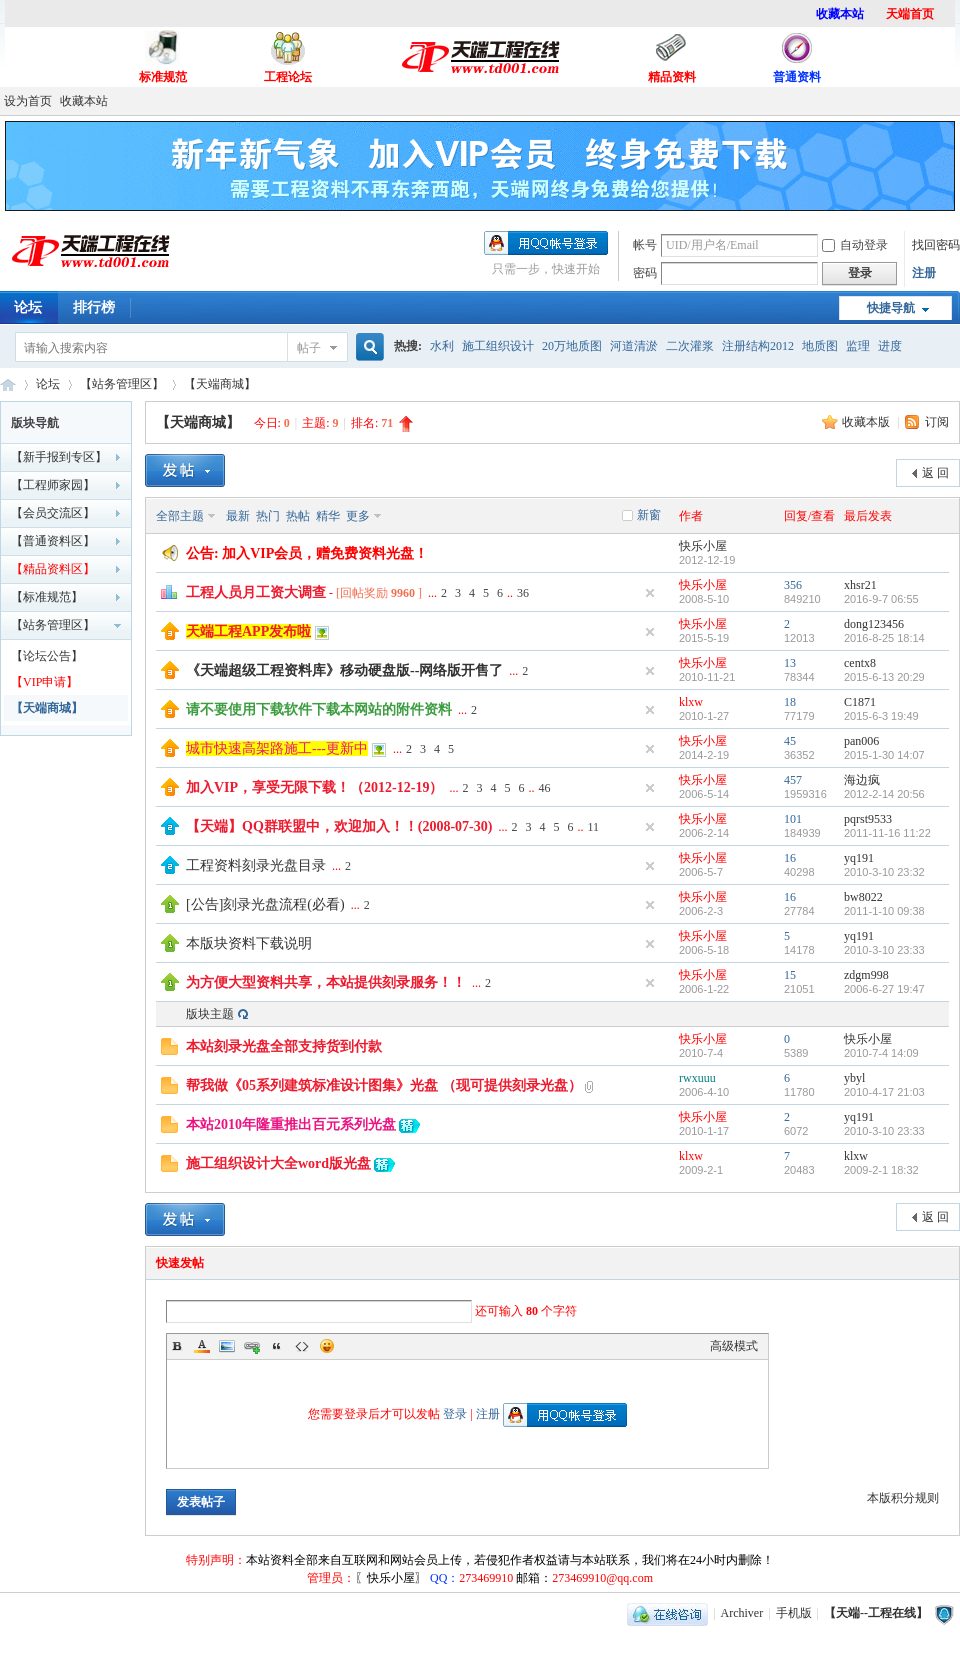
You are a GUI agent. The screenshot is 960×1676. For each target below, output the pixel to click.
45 (790, 741)
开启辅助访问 (955, 101)
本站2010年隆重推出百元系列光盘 (291, 1124)
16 (790, 858)
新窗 (649, 515)
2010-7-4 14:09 (881, 1053)
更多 (358, 516)
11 (593, 827)
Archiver (742, 1613)
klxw (691, 702)
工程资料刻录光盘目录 (256, 865)
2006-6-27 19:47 (884, 989)
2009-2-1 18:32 (881, 1170)
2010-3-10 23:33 (884, 950)
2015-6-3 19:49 (881, 716)
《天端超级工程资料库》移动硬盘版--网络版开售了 (344, 670)
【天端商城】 (220, 384)
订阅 (937, 422)
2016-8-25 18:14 (884, 638)
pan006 (861, 741)
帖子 (309, 348)
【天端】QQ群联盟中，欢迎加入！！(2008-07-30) (339, 826)
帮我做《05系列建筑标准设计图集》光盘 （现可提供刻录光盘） (384, 1085)
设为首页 (28, 101)
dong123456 (874, 624)
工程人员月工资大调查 (256, 592)
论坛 (48, 384)
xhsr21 (860, 585)
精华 (328, 516)
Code (302, 1346)
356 (793, 585)
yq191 (859, 858)
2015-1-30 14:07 (884, 755)
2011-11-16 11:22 (887, 833)
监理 (858, 346)
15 (790, 975)
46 (544, 788)
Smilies (327, 1346)
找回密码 (936, 245)
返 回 (935, 473)
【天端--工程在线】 (8, 384)
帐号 (645, 245)
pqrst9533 (868, 819)
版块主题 (210, 1014)
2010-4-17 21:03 (884, 1092)
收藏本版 (867, 422)
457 (793, 780)
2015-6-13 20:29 (884, 677)
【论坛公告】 (47, 656)
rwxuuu (697, 1078)
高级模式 (734, 1346)
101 (793, 819)
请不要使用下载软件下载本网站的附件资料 (319, 709)
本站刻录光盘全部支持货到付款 (284, 1046)
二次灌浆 (690, 346)
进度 (890, 346)
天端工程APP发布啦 (248, 631)
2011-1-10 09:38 (884, 911)
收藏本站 (84, 101)
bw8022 (863, 897)
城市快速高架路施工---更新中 (277, 748)
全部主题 (180, 516)
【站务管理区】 (122, 384)
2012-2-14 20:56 (884, 794)
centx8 (860, 663)
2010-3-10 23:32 (884, 872)
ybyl (854, 1078)
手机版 (794, 1613)
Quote (277, 1346)
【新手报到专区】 (59, 457)
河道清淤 (634, 346)
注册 (924, 273)
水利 (442, 346)
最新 (238, 516)
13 (790, 663)
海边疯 (862, 780)
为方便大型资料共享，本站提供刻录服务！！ (326, 982)
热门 (268, 516)
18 (790, 702)
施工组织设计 (498, 346)
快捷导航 (891, 308)
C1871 (860, 702)
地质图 (820, 346)
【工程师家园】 (53, 485)
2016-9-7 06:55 (881, 599)
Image (227, 1346)
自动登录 (855, 245)
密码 (645, 273)
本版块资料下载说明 (249, 943)
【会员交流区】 (53, 513)
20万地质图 (572, 346)
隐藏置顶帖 (650, 593)
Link (252, 1346)
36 (523, 593)
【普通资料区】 (53, 541)
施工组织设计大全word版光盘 (278, 1163)
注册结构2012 (758, 346)
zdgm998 (866, 975)
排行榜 (94, 307)
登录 (455, 1414)
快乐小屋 (703, 546)
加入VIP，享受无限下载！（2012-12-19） (314, 787)
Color (202, 1346)
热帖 (298, 516)
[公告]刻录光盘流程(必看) (265, 904)
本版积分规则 (903, 1498)
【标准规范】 (47, 597)
